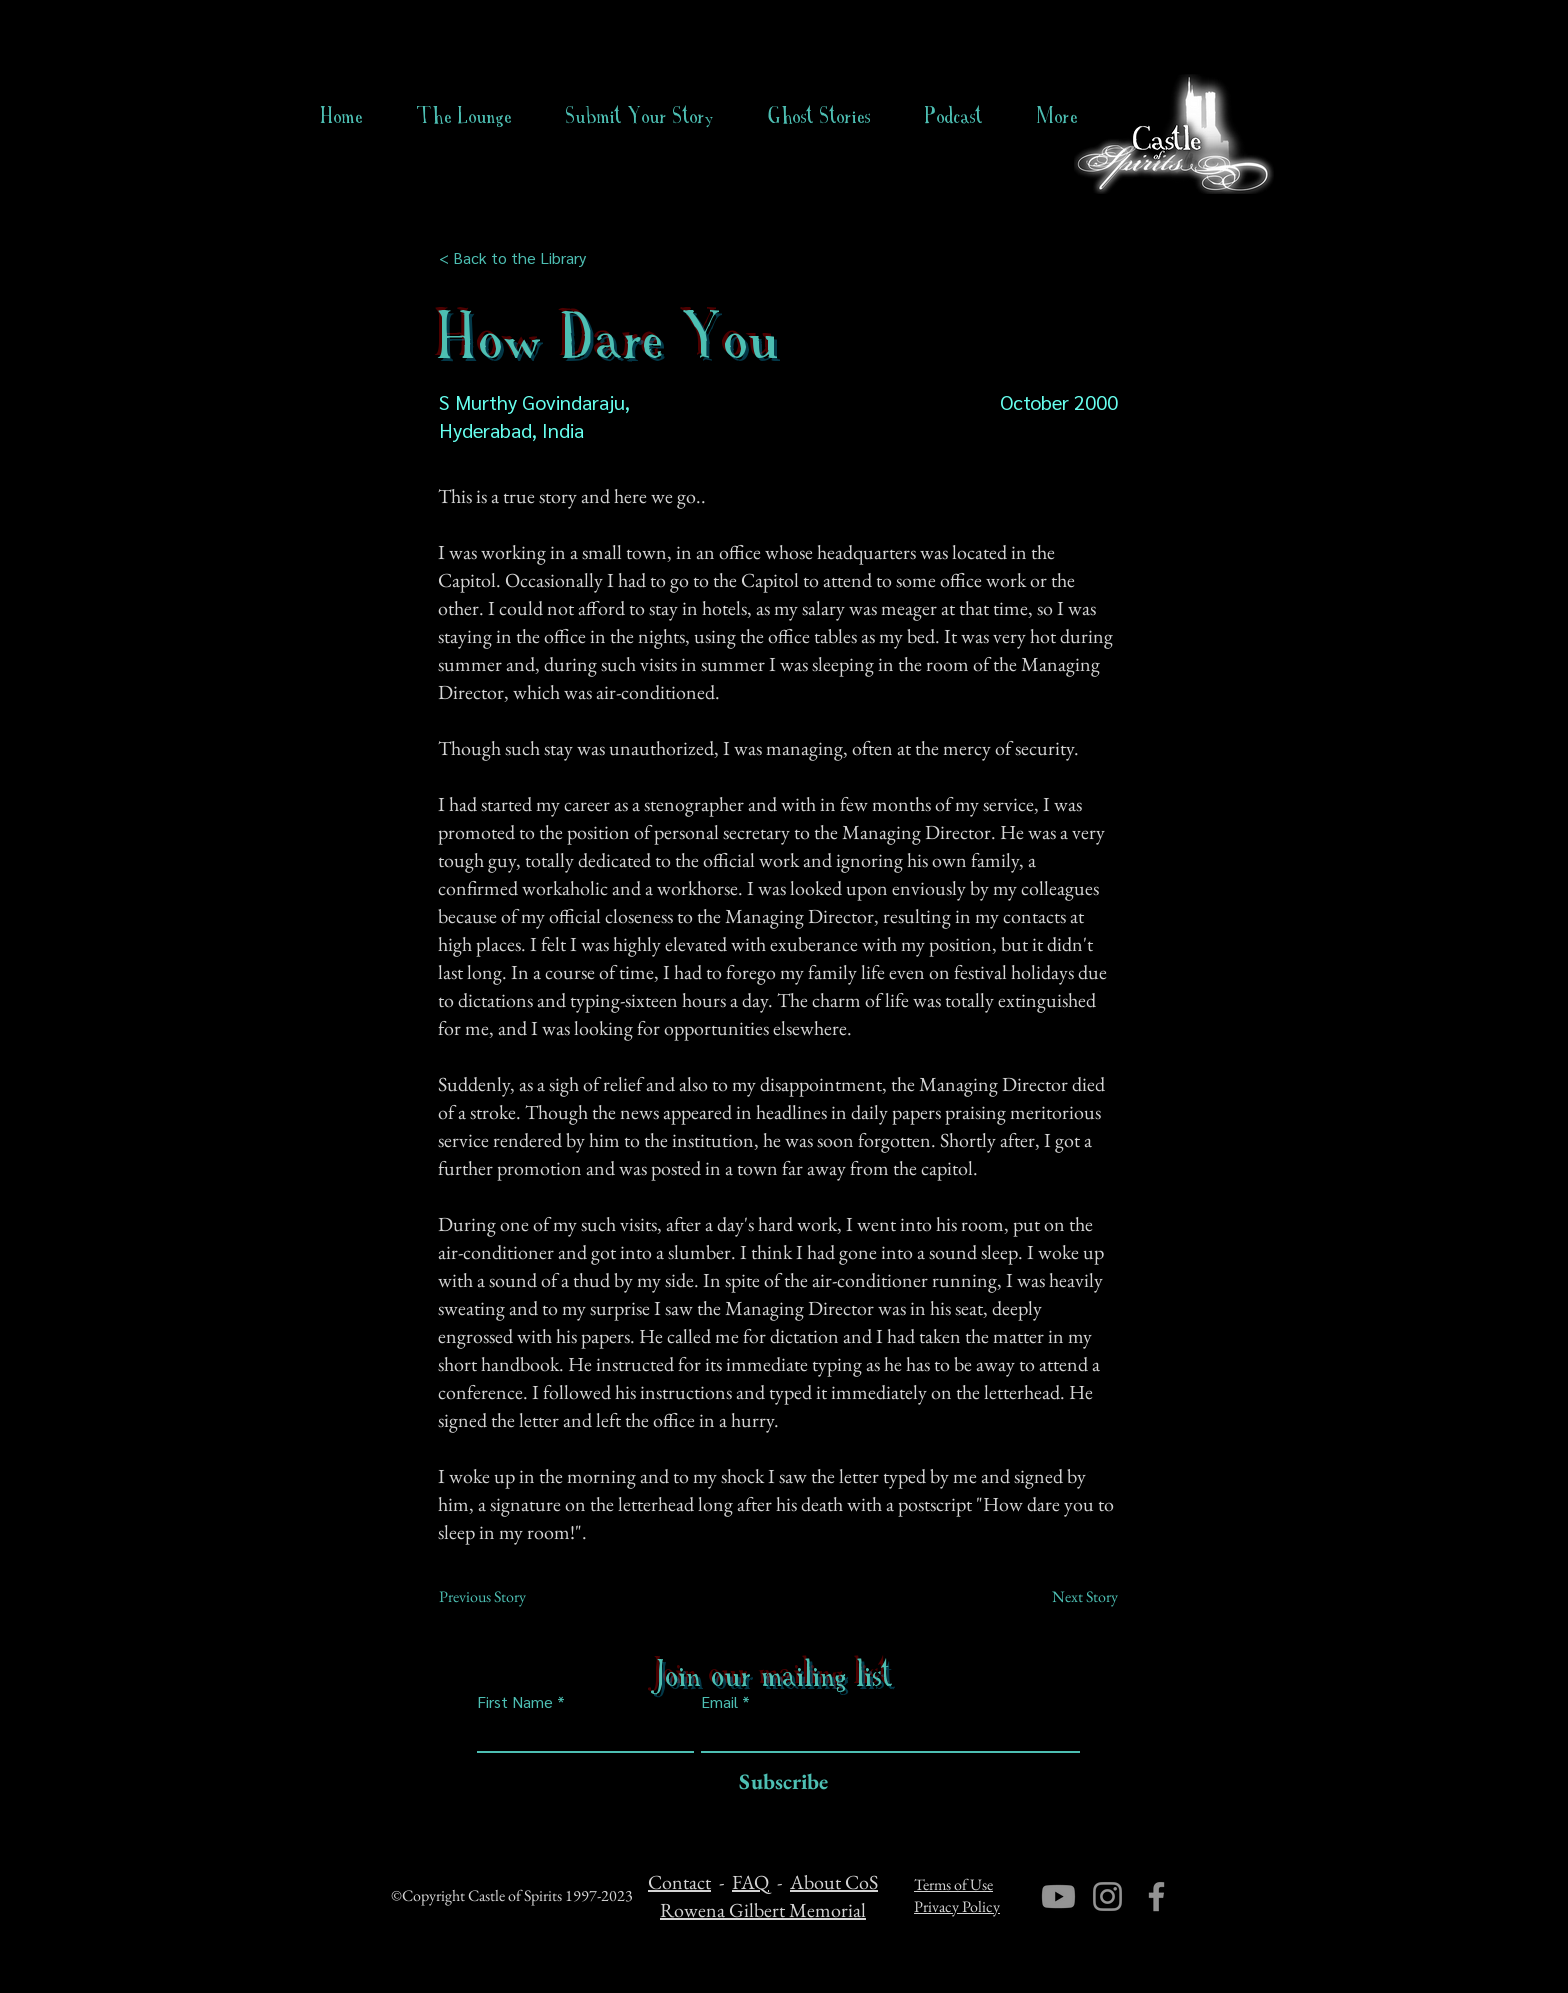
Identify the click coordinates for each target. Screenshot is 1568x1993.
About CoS (834, 1882)
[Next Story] (1068, 1597)
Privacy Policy (957, 1906)
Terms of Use (953, 1884)
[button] (819, 116)
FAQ (750, 1882)
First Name (515, 1702)
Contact (679, 1882)
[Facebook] (1156, 1896)
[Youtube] (1058, 1896)
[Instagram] (1107, 1896)
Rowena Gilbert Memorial (763, 1910)
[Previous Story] (505, 1597)
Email (719, 1702)
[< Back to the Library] (518, 258)
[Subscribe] (778, 1782)
